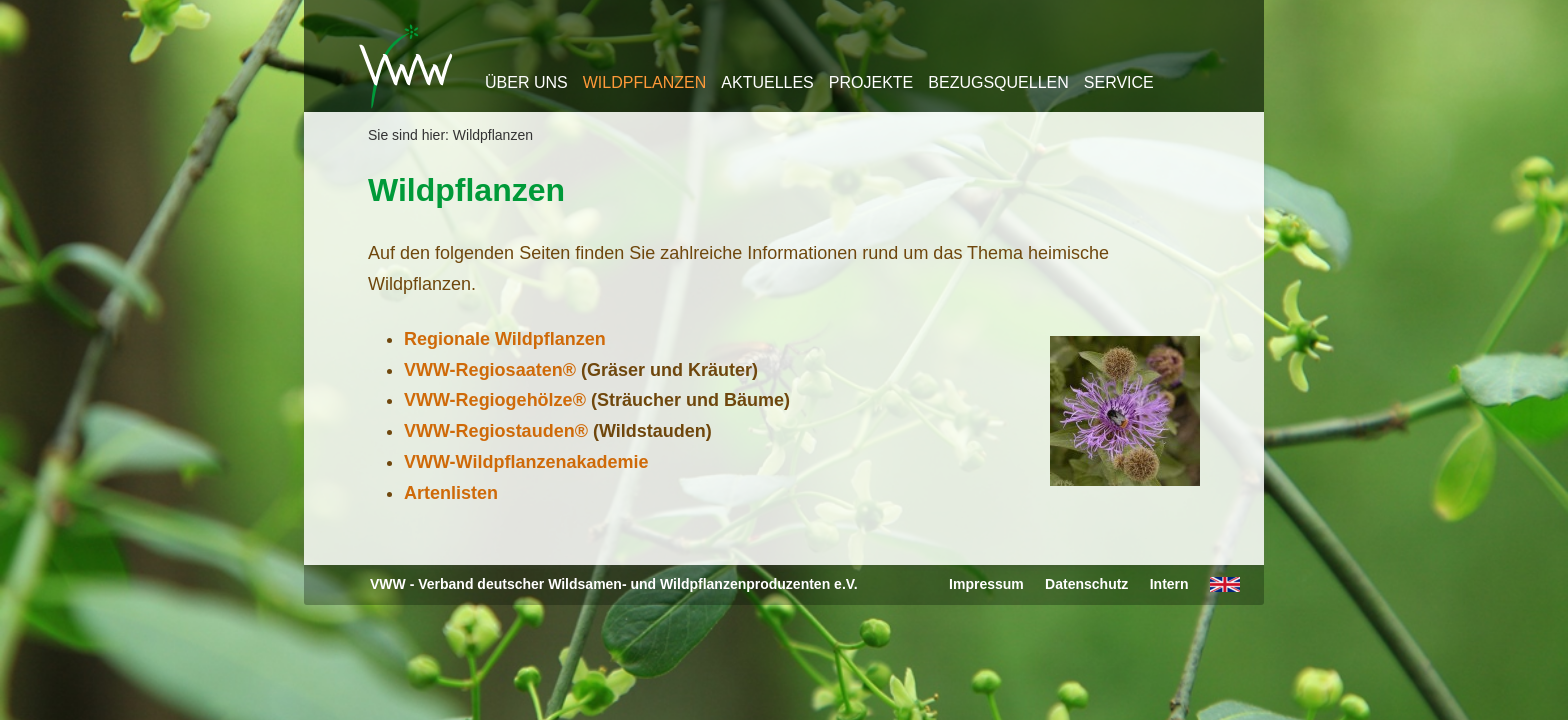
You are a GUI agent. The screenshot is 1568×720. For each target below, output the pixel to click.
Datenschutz (1086, 584)
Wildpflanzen (645, 82)
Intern (1169, 584)
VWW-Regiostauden (489, 431)
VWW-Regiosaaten (483, 370)
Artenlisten (451, 493)
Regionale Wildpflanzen (505, 339)
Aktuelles (767, 82)
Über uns (526, 82)
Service (1119, 82)
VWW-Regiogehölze (488, 400)
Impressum (986, 584)
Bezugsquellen (998, 82)
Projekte (871, 82)
